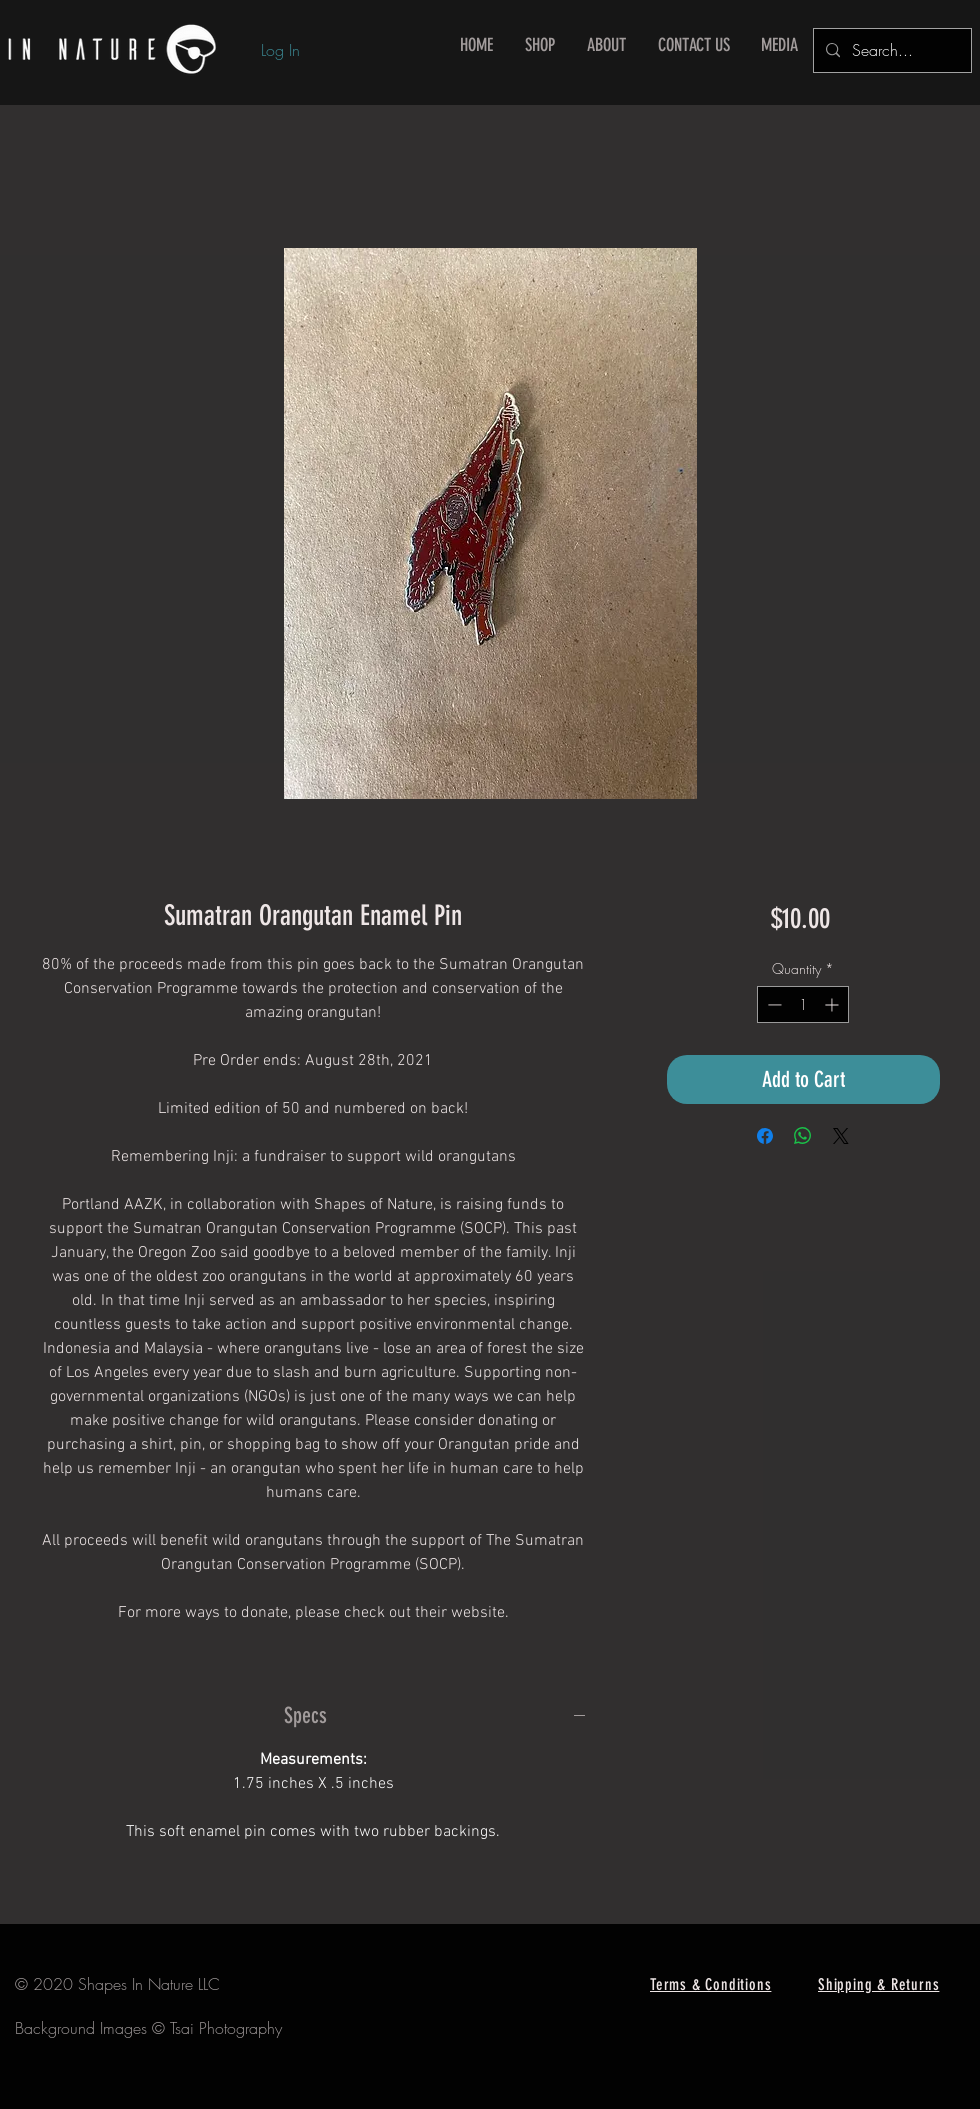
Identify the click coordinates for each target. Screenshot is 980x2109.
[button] (540, 45)
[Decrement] (772, 1004)
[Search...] (890, 50)
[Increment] (833, 1004)
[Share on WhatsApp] (803, 1136)
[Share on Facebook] (765, 1136)
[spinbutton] (803, 1004)
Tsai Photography (226, 2028)
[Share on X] (841, 1136)
